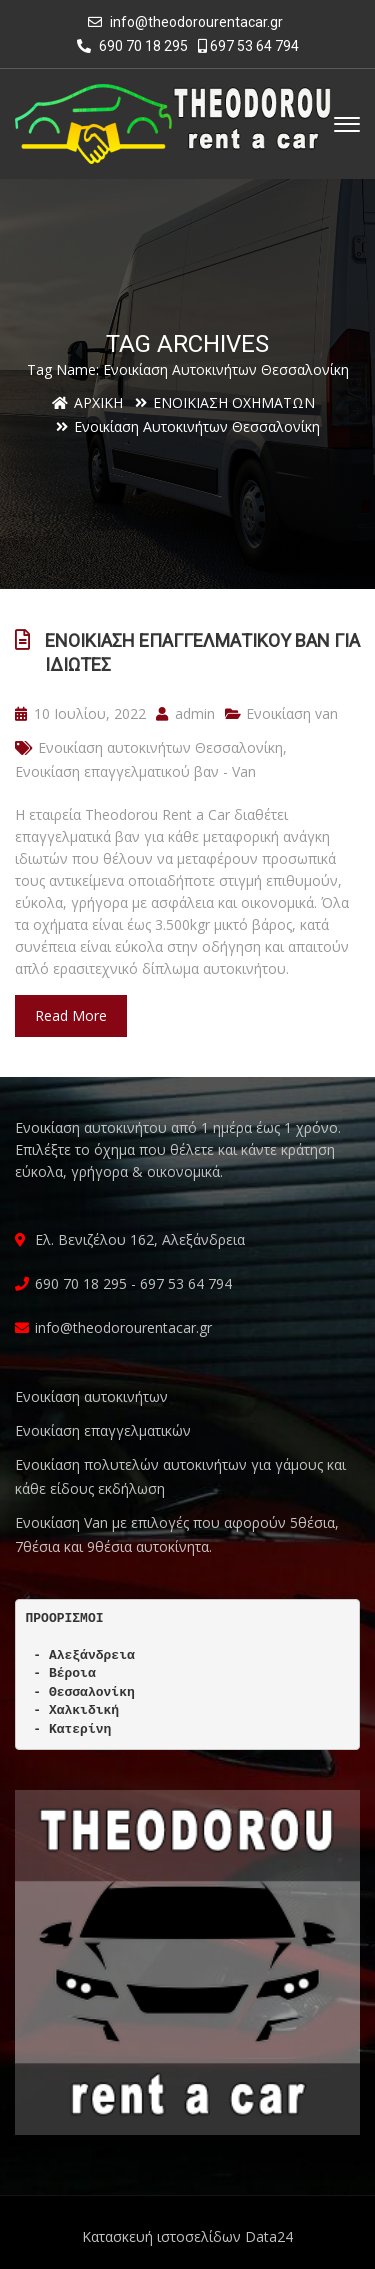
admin (185, 713)
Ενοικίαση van (292, 713)
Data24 (269, 2236)
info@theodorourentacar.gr (196, 22)
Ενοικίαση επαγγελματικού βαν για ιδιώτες (202, 652)
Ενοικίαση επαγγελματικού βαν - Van (135, 771)
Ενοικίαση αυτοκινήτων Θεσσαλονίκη (160, 747)
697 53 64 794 (248, 46)
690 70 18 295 (132, 46)
